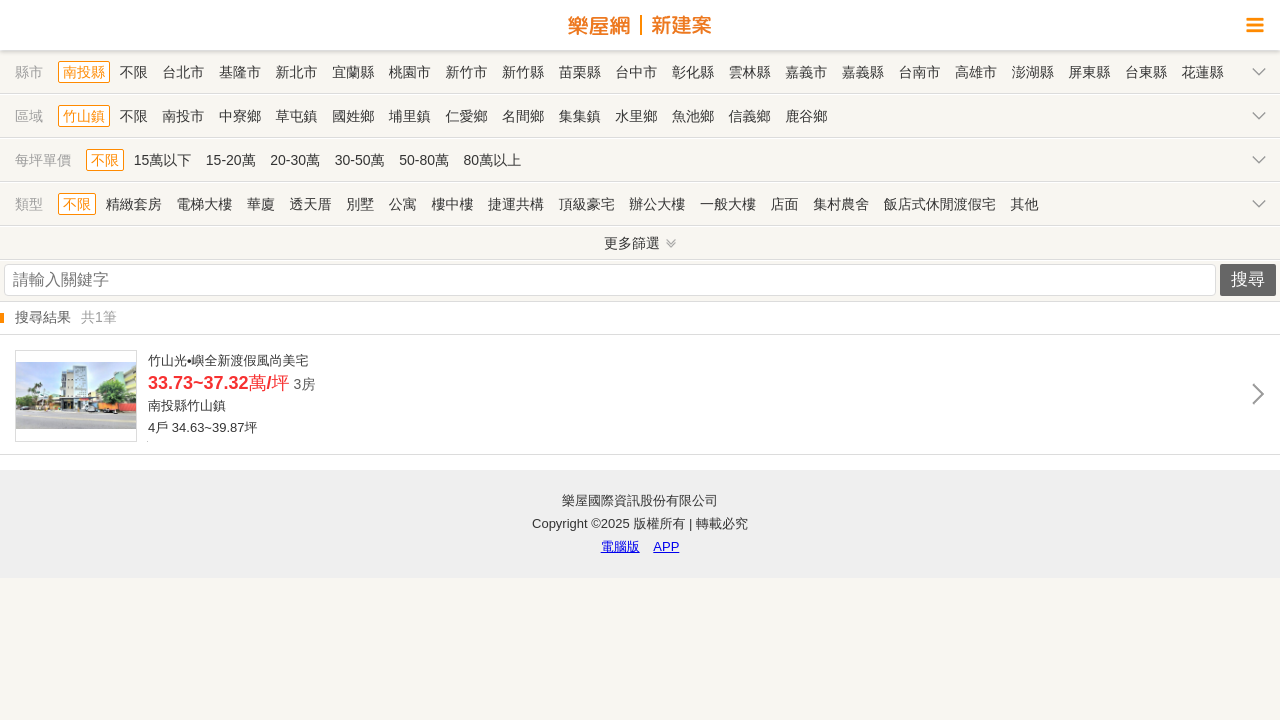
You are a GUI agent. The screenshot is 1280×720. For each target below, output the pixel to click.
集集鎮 (580, 116)
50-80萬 (424, 160)
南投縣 (84, 72)
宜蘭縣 (353, 72)
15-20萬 (231, 160)
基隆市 (240, 72)
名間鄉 (523, 116)
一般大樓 (728, 204)
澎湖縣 (1033, 72)
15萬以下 (163, 160)
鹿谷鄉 (806, 116)
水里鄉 (636, 116)
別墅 (360, 204)
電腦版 (620, 546)
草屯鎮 (297, 116)
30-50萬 (360, 160)
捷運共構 (516, 204)
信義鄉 (750, 116)
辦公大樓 (657, 204)
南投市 (183, 116)
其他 (1024, 204)
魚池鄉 (693, 116)
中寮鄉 (240, 116)
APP (666, 546)
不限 (134, 72)
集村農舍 (841, 204)
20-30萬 (295, 160)
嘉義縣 (863, 72)
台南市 (919, 72)
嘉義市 (806, 72)
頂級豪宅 (587, 204)
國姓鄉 (353, 116)
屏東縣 (1089, 72)
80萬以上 (493, 160)
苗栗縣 (580, 72)
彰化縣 (693, 72)
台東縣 (1146, 72)
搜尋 (1248, 279)
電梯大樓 (204, 204)
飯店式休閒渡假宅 (940, 204)
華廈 (261, 204)
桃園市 (410, 72)
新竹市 (466, 72)
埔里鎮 (410, 116)
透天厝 (311, 204)
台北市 (183, 72)
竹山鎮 (84, 116)
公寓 (403, 204)
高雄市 (976, 72)
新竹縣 (523, 72)
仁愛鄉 (466, 116)
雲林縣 (750, 72)
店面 (785, 204)
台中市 (636, 72)
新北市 (297, 72)
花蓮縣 (1203, 72)
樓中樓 (452, 204)
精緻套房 (134, 204)
